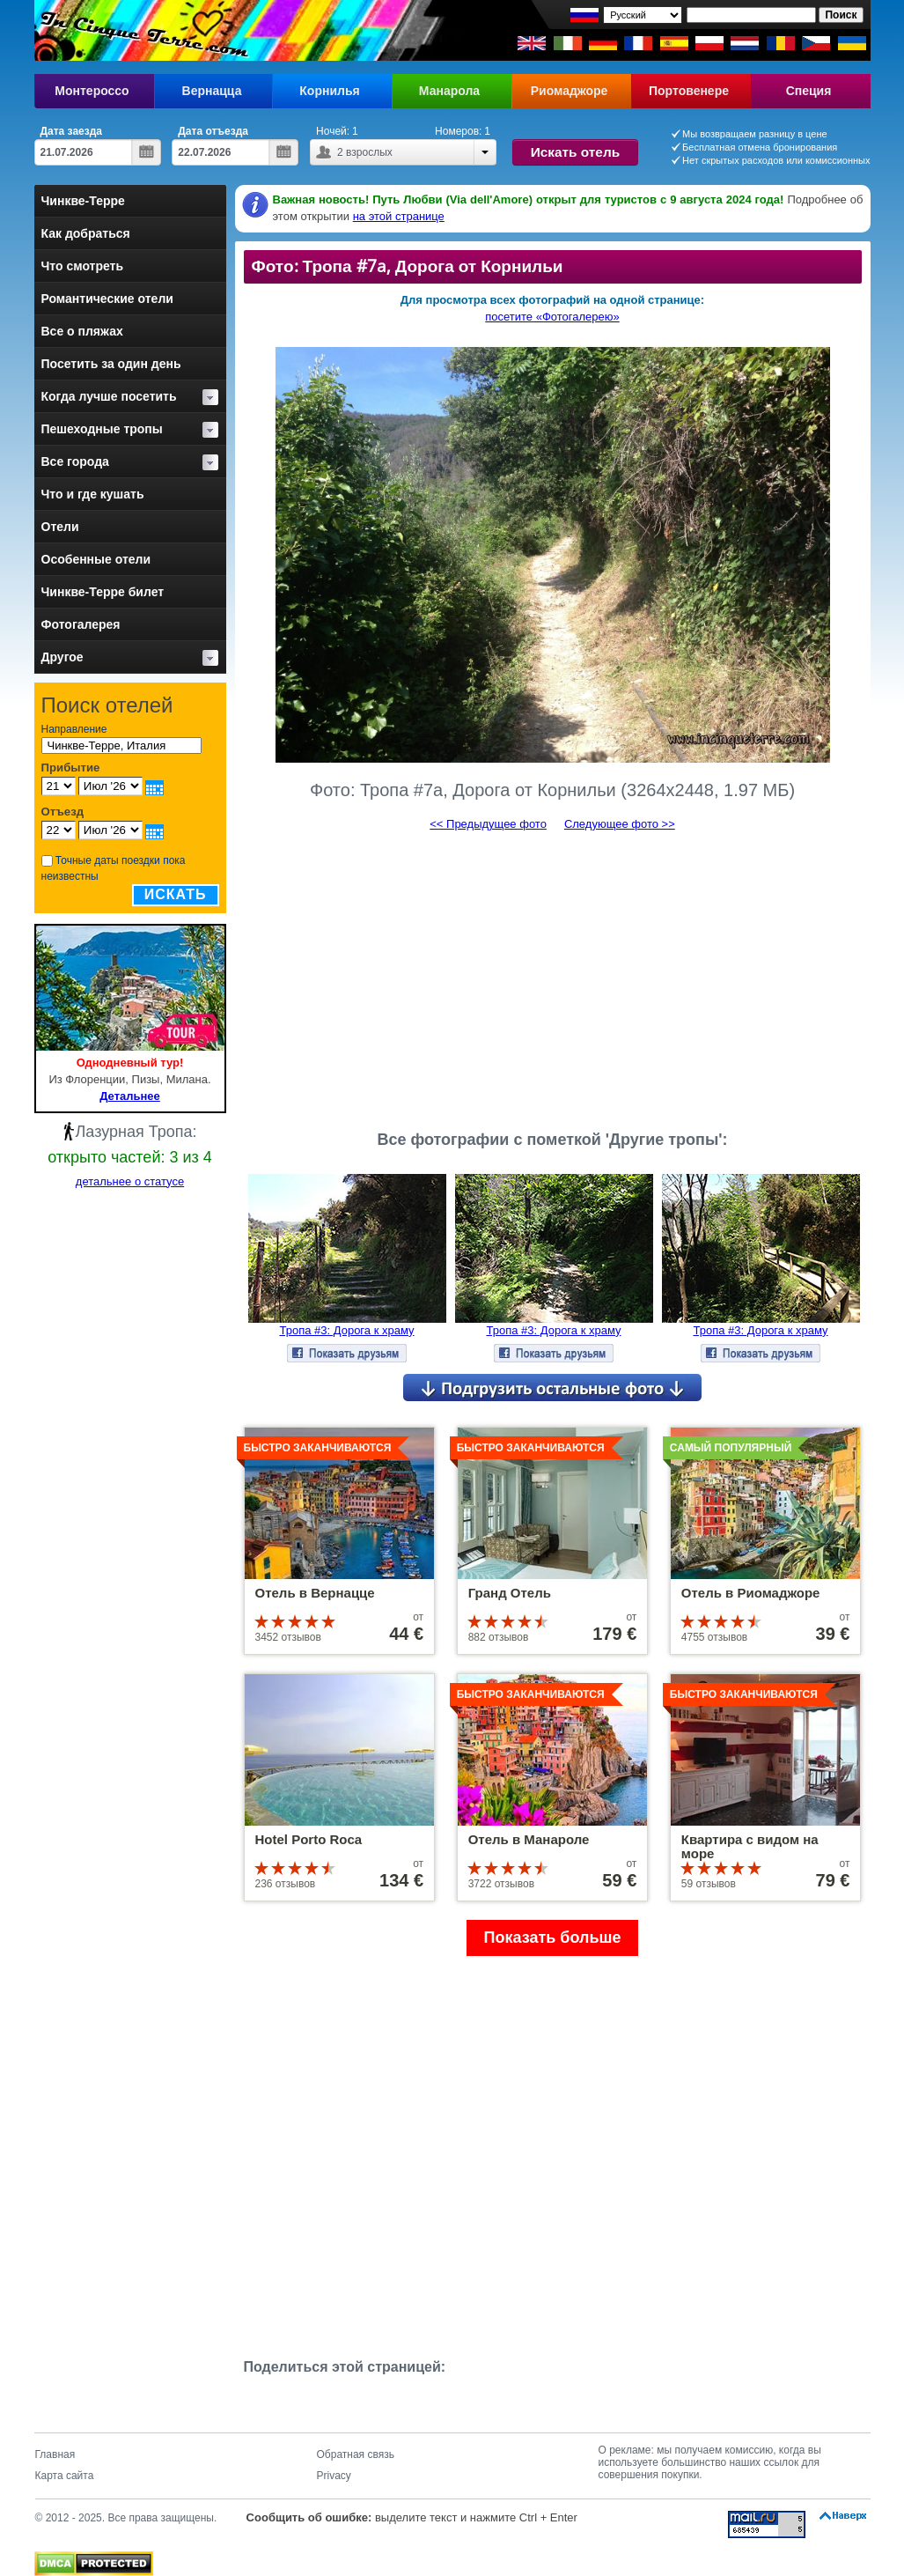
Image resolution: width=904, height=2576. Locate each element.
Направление (74, 729)
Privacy (334, 2475)
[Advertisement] (553, 973)
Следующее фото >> (619, 823)
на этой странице (399, 216)
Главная (55, 2454)
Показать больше (552, 1937)
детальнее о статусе (130, 1181)
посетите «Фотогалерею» (552, 316)
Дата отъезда (213, 131)
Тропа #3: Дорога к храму (346, 1330)
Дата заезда (71, 131)
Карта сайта (64, 2475)
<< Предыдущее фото (488, 823)
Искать (175, 894)
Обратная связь (355, 2454)
